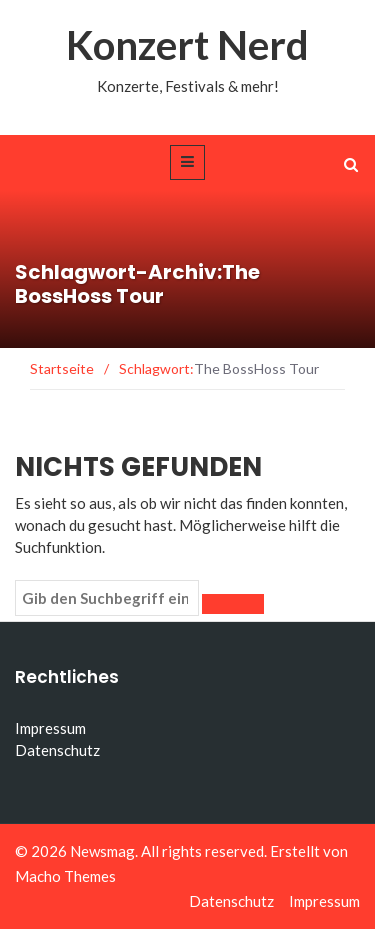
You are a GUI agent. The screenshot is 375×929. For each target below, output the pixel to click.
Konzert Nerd (187, 45)
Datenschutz (57, 750)
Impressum (50, 728)
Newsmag (102, 851)
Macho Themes (65, 876)
